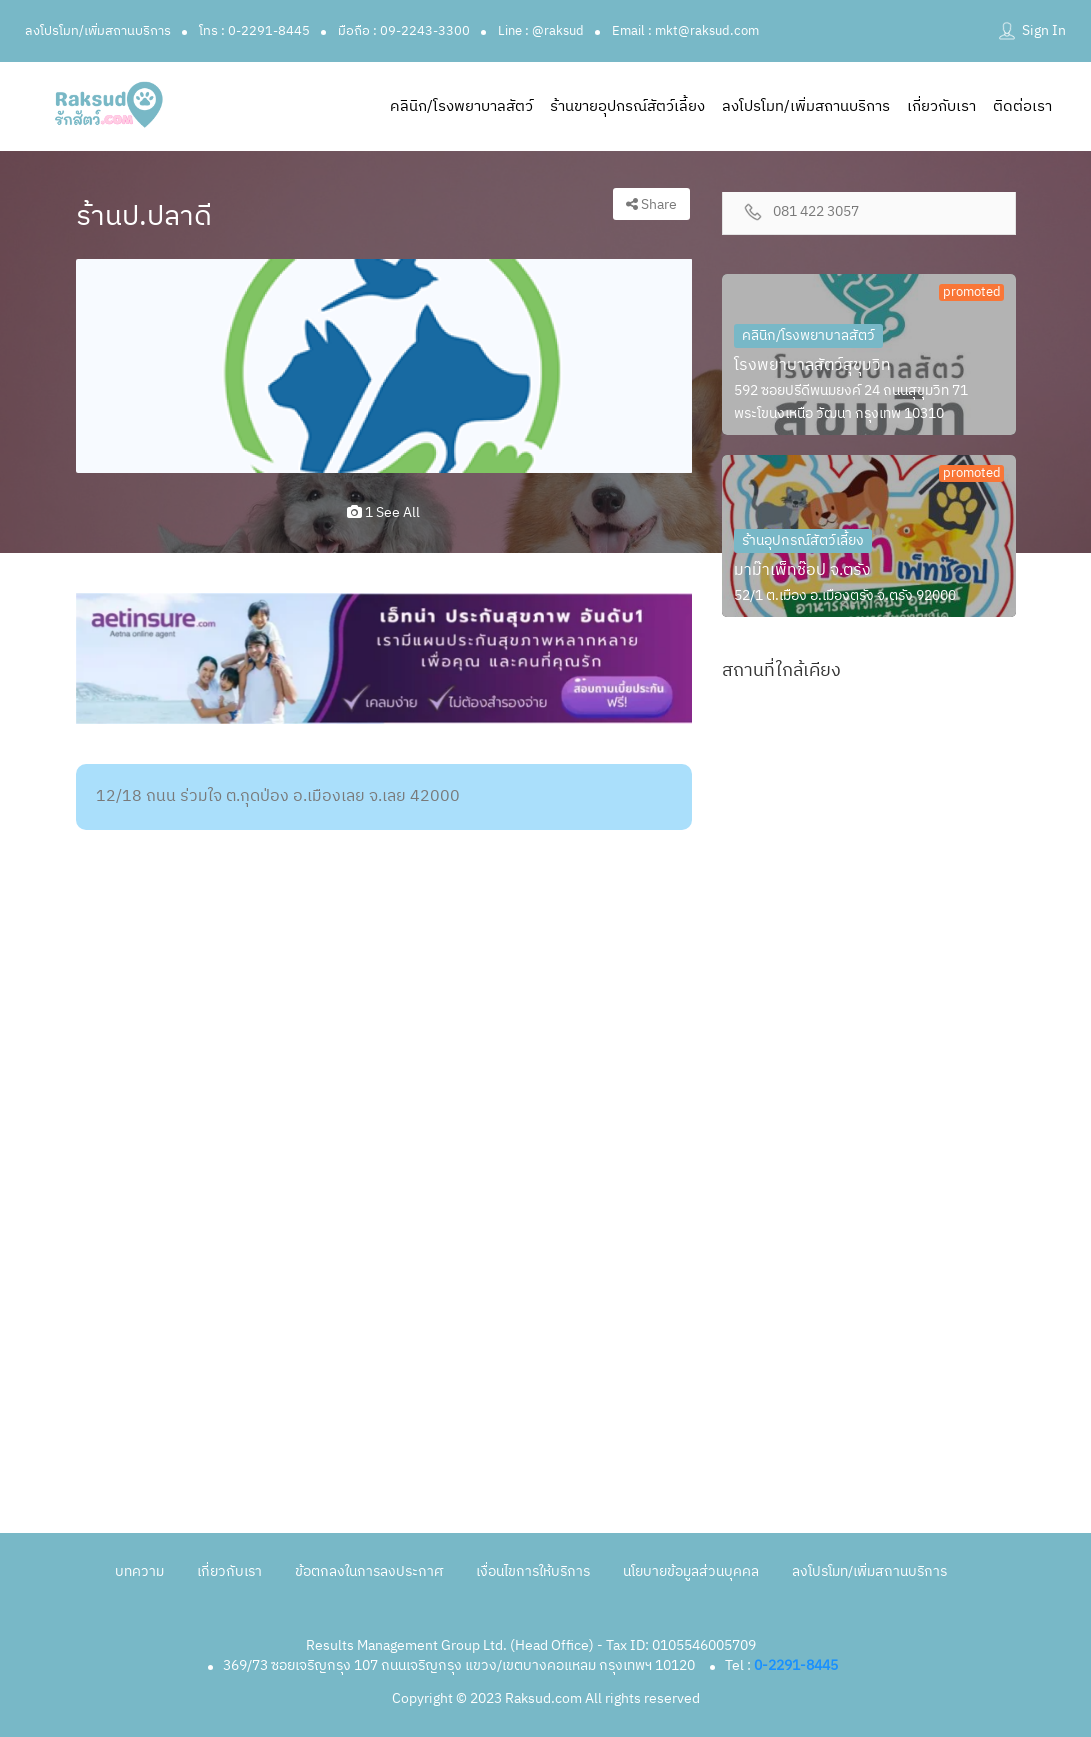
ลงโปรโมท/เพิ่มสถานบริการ (98, 31)
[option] (384, 366)
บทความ (139, 1571)
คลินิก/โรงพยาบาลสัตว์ (461, 106)
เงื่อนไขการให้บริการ (533, 1571)
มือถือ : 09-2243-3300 (404, 31)
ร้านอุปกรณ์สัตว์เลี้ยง (803, 540)
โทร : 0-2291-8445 (254, 31)
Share (651, 204)
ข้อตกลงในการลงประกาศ (369, 1571)
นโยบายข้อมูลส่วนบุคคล (691, 1571)
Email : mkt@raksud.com (685, 31)
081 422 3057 (816, 212)
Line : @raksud (541, 31)
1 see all (383, 512)
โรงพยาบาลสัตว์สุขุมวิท (812, 365)
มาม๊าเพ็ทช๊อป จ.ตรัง (802, 570)
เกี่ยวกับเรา (941, 106)
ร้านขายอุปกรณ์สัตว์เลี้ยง (627, 106)
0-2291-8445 (796, 1665)
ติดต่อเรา (1022, 106)
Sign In (1044, 30)
